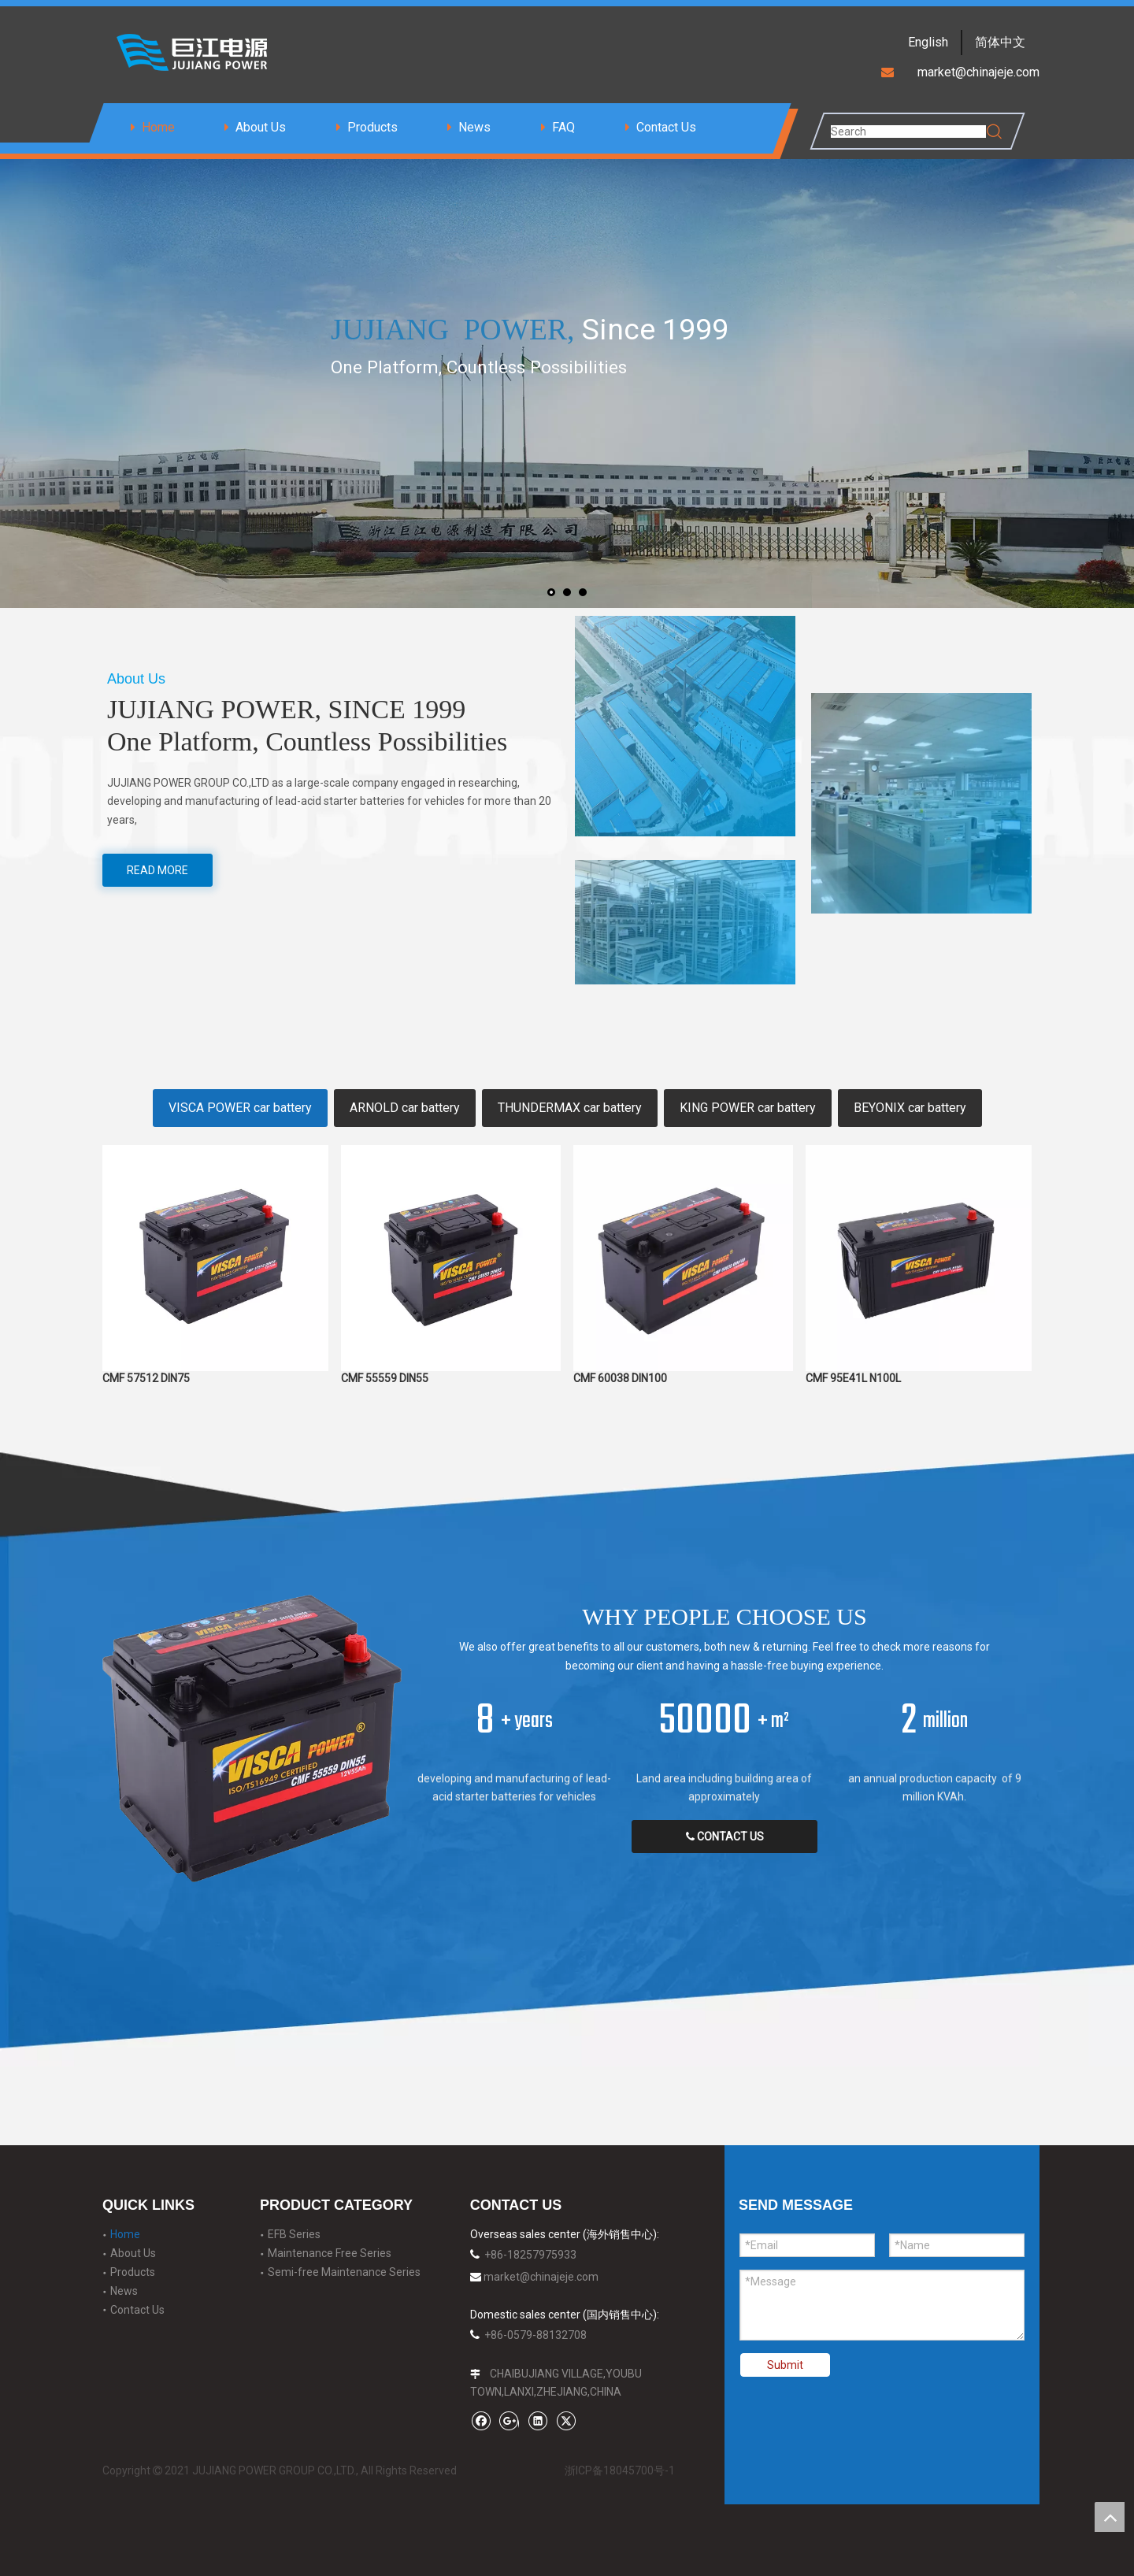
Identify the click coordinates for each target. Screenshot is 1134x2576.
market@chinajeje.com (541, 2276)
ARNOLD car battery (405, 1107)
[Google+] (509, 2420)
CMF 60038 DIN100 (620, 1372)
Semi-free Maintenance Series (344, 2272)
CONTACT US (725, 1836)
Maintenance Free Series (329, 2253)
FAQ (563, 127)
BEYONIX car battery (910, 1107)
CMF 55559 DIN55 (384, 1372)
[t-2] (685, 922)
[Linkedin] (537, 2420)
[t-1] (685, 726)
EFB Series (294, 2234)
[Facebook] (481, 2420)
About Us (260, 127)
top (1110, 2517)
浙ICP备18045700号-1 (620, 2470)
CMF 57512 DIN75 (146, 1378)
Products (372, 127)
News (474, 127)
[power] (252, 1738)
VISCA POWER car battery (240, 1107)
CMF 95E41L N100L (853, 1378)
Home (158, 127)
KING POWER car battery (748, 1107)
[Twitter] (566, 2420)
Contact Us (666, 127)
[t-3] (921, 803)
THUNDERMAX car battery (570, 1107)
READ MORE (157, 870)
